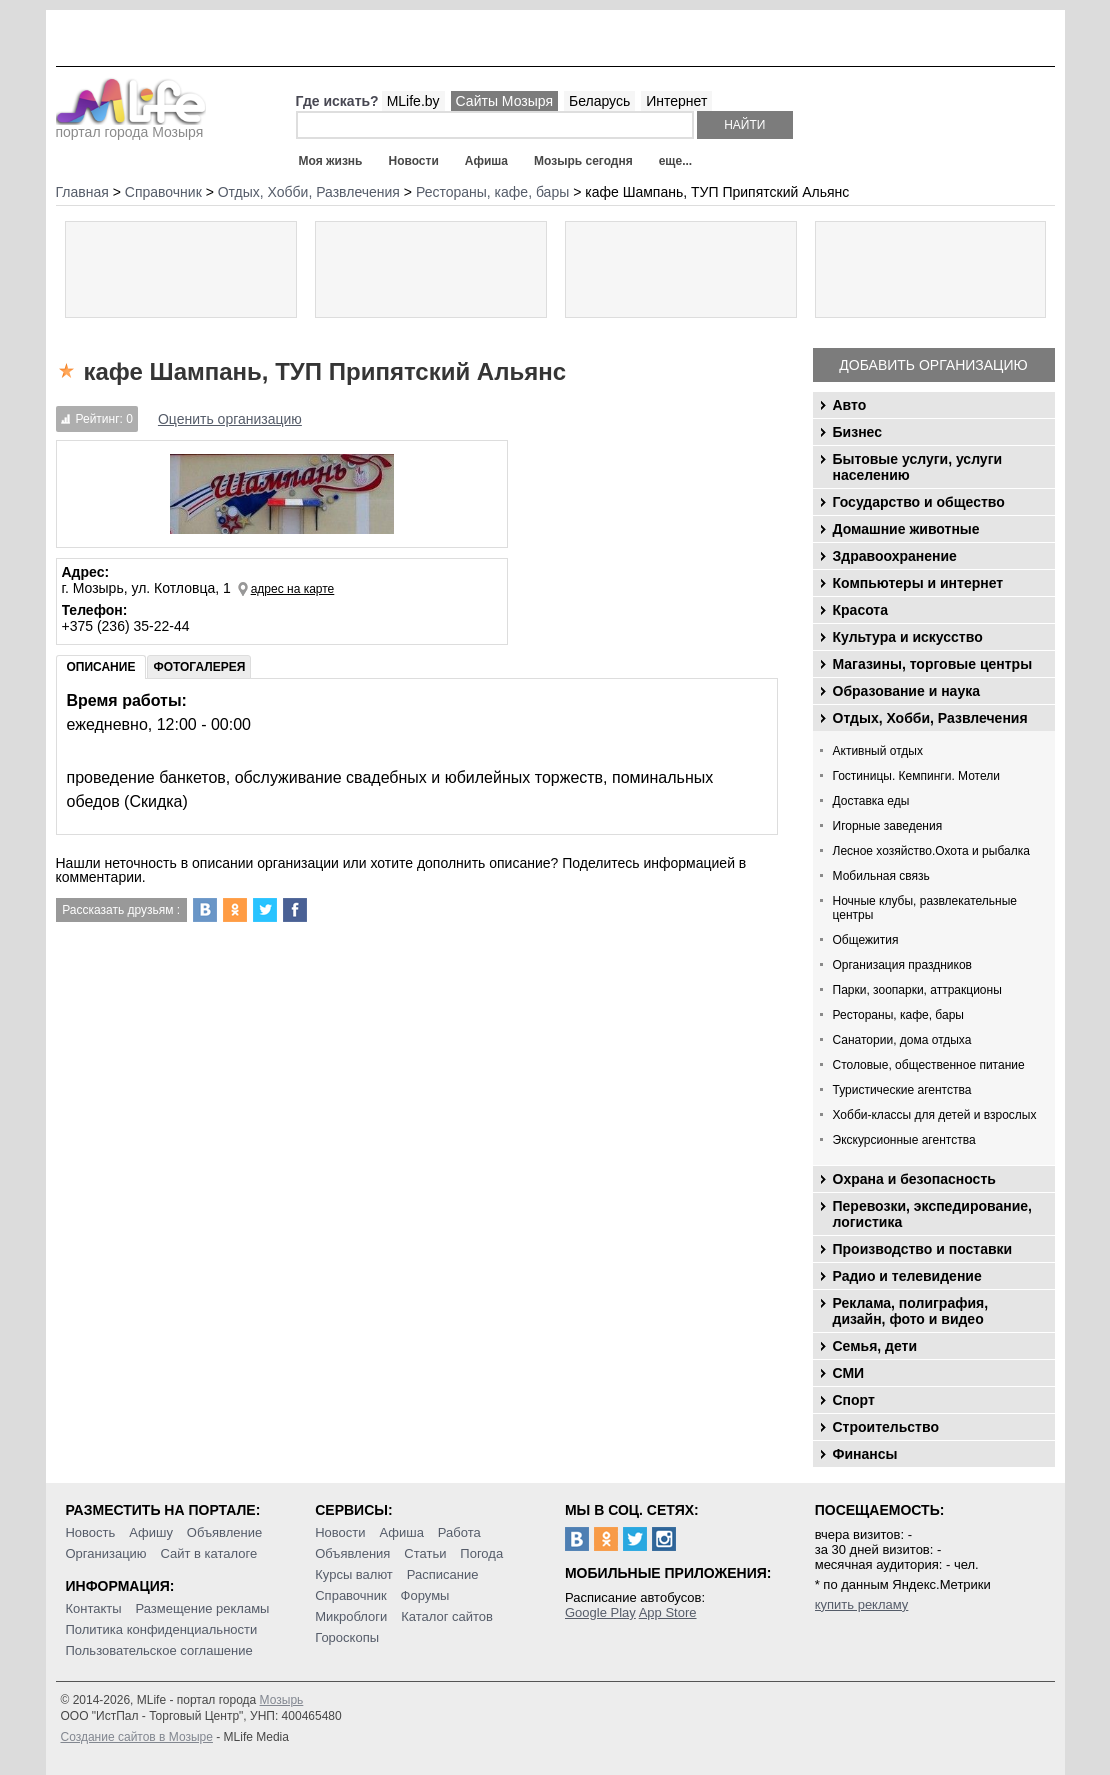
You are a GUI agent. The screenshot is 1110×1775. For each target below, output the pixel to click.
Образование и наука (906, 691)
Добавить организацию (933, 365)
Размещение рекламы (203, 1608)
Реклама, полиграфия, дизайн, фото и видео (911, 1311)
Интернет (676, 101)
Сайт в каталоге (209, 1553)
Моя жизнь (331, 161)
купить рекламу (862, 1604)
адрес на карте (293, 589)
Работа (459, 1532)
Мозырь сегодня (583, 161)
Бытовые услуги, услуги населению (918, 467)
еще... (675, 161)
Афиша (486, 161)
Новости (413, 161)
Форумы (425, 1595)
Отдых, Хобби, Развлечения (930, 718)
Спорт (854, 1400)
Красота (861, 610)
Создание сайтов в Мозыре (137, 1737)
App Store (668, 1612)
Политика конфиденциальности (161, 1629)
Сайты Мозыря (504, 101)
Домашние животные (906, 529)
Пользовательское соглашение (158, 1650)
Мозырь (282, 1700)
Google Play (600, 1612)
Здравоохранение (895, 556)
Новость (90, 1532)
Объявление (224, 1532)
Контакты (93, 1608)
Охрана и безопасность (914, 1179)
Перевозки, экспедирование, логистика (932, 1214)
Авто (850, 405)
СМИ (849, 1373)
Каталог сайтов (447, 1616)
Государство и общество (919, 502)
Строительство (886, 1427)
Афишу (151, 1532)
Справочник (351, 1595)
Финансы (865, 1454)
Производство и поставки (923, 1249)
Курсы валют (354, 1574)
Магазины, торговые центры (933, 664)
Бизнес (857, 432)
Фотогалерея (199, 667)
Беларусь (599, 101)
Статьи (425, 1553)
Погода (481, 1553)
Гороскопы (347, 1637)
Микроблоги (351, 1616)
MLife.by (413, 101)
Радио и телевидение (907, 1276)
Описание (101, 667)
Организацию (105, 1553)
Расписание (443, 1574)
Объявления (352, 1553)
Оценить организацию (230, 419)
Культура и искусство (908, 637)
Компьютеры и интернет (918, 583)
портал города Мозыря (131, 126)
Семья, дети (875, 1346)
